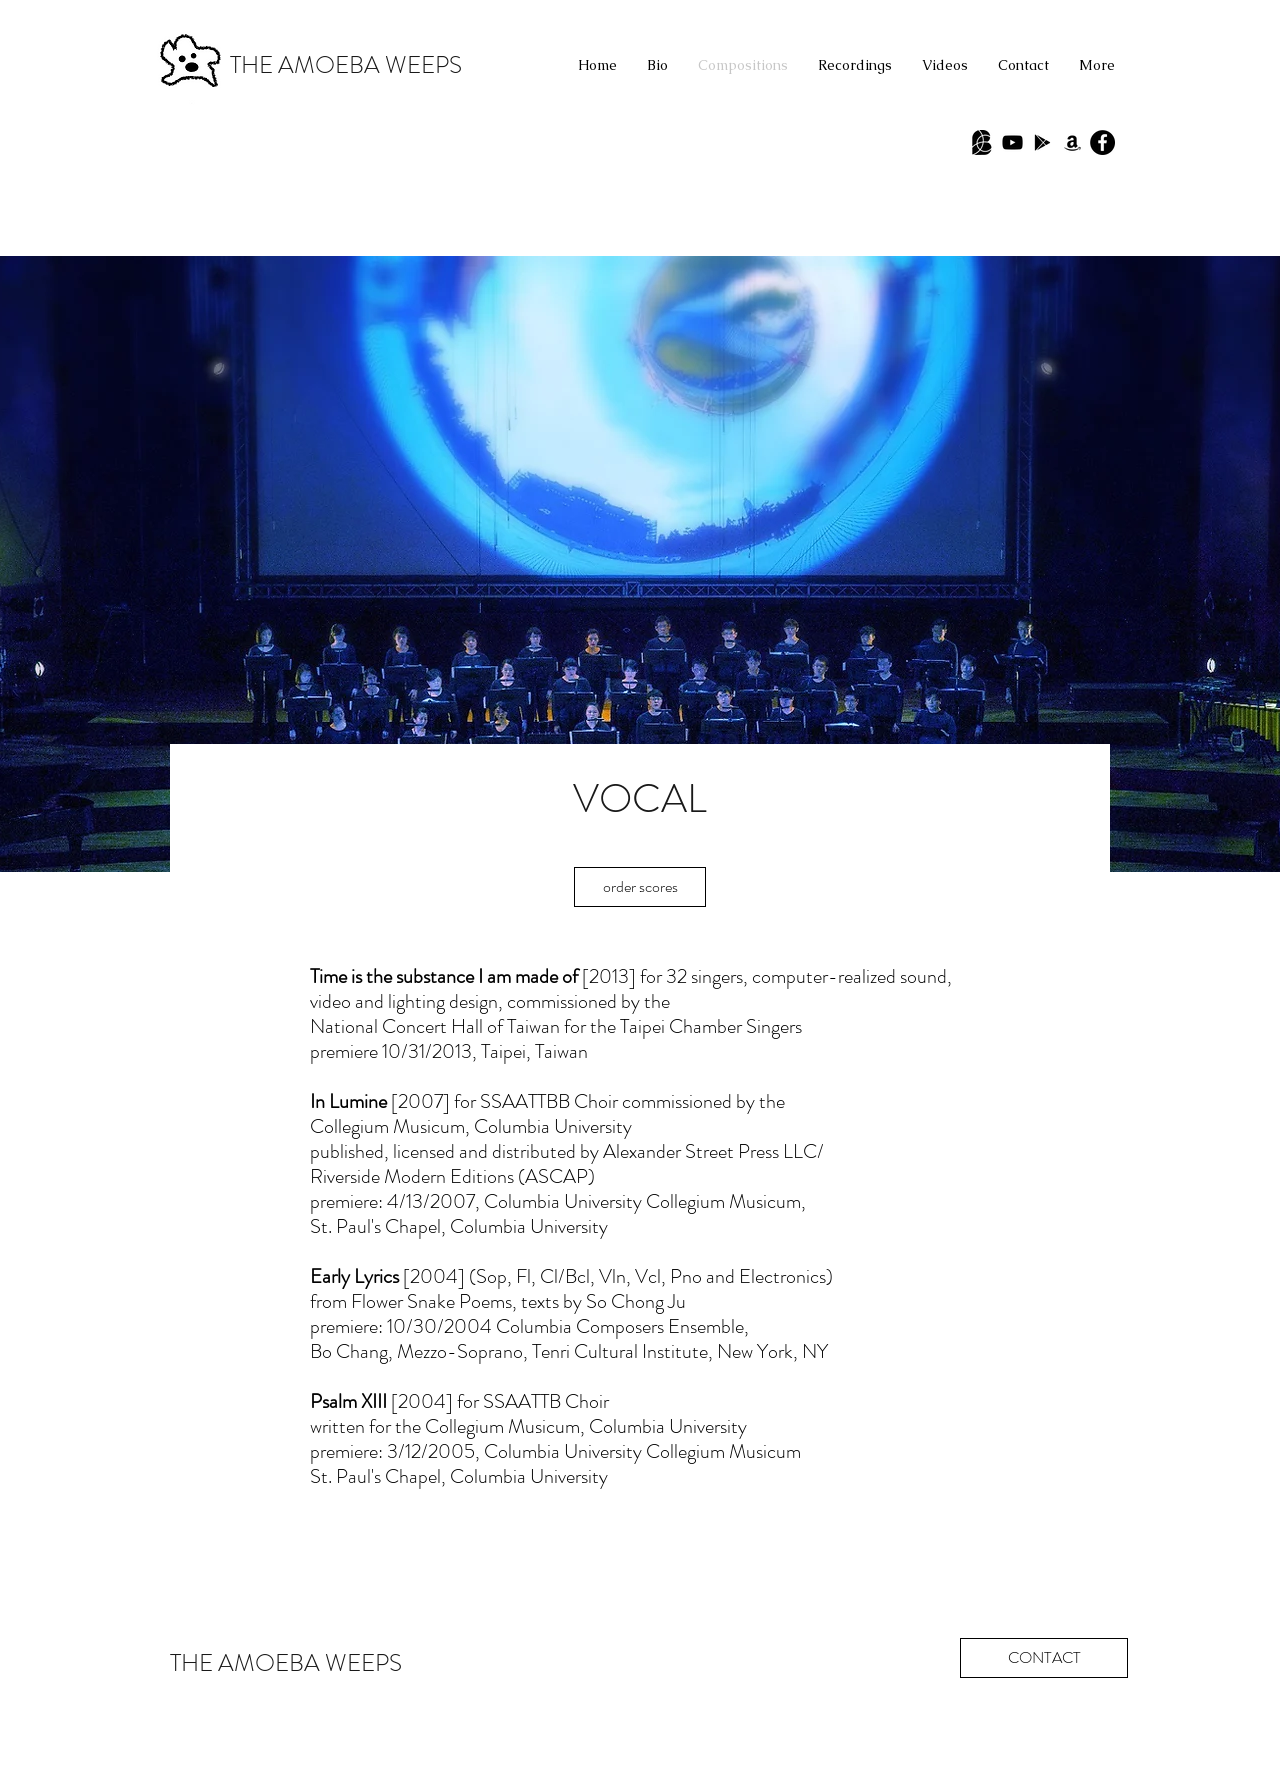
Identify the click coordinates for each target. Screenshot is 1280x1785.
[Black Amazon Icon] (1072, 142)
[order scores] (640, 887)
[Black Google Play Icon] (1042, 142)
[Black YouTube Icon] (1012, 142)
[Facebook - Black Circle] (1102, 142)
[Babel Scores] (982, 142)
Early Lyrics (354, 1276)
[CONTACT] (1044, 1658)
